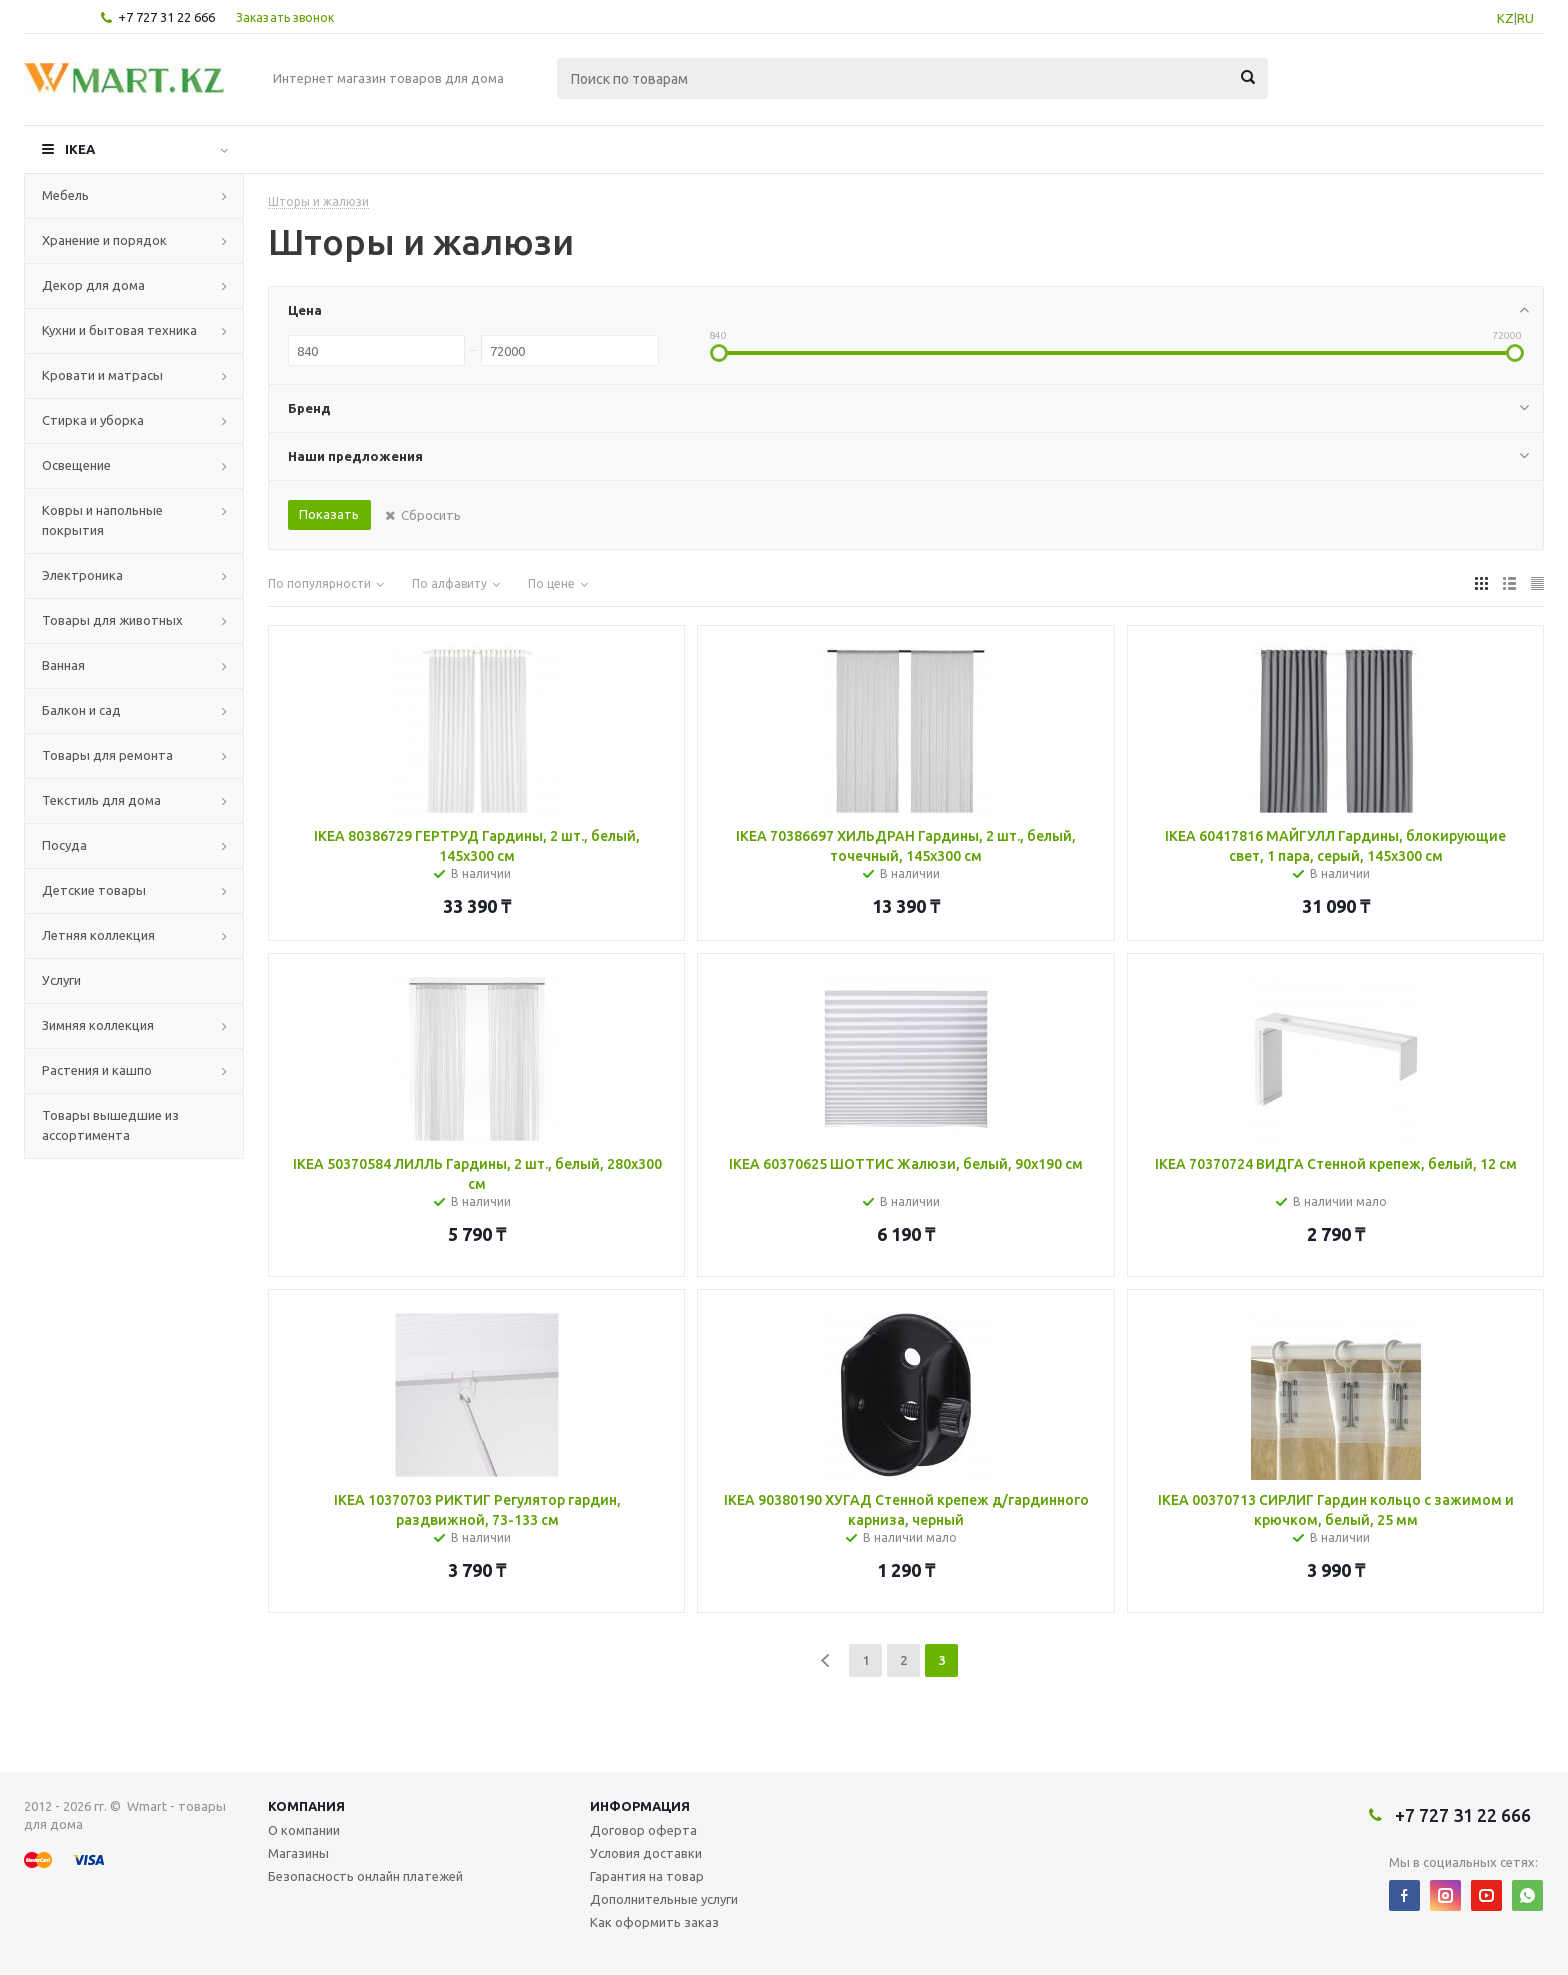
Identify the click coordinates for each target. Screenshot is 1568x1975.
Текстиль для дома (101, 800)
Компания (306, 1806)
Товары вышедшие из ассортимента (110, 1125)
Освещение (76, 465)
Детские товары (94, 890)
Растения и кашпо (97, 1070)
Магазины (298, 1853)
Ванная (63, 665)
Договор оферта (643, 1830)
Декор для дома (93, 285)
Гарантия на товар (647, 1876)
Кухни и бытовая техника (119, 330)
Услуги (61, 980)
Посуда (64, 845)
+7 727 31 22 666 (166, 17)
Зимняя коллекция (98, 1025)
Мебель (65, 195)
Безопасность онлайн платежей (365, 1876)
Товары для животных (112, 620)
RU (1525, 18)
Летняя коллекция (98, 935)
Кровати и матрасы (102, 375)
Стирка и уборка (93, 420)
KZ (1505, 18)
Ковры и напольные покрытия (102, 520)
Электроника (82, 575)
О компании (304, 1830)
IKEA (80, 149)
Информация (640, 1806)
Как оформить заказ (654, 1922)
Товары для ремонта (107, 755)
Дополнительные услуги (664, 1899)
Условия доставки (646, 1853)
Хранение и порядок (104, 240)
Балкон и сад (81, 710)
